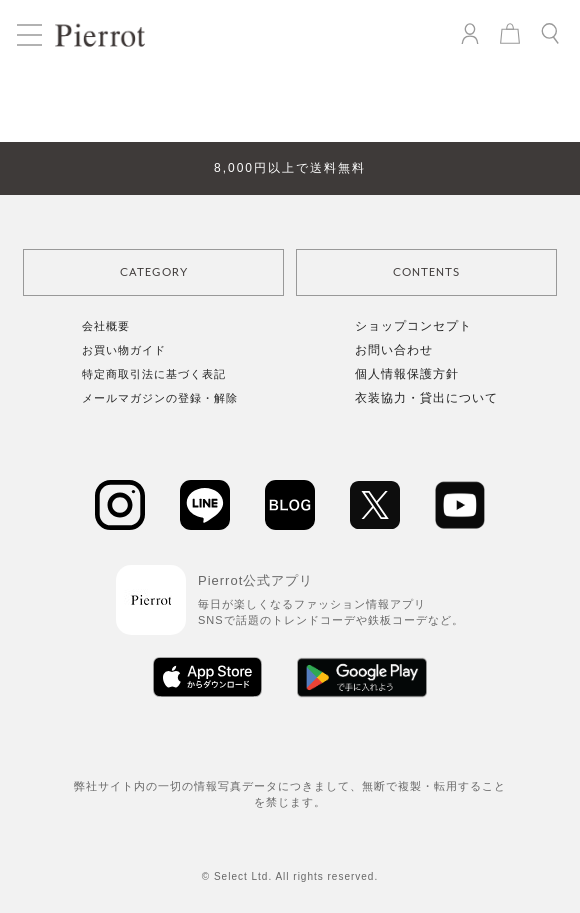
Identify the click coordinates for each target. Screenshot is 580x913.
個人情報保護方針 (407, 374)
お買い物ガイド (124, 350)
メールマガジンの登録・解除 (160, 398)
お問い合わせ (394, 350)
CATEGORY (154, 272)
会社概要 (106, 326)
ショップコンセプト (413, 326)
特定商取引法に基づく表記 (154, 374)
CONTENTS (426, 272)
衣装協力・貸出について (426, 398)
